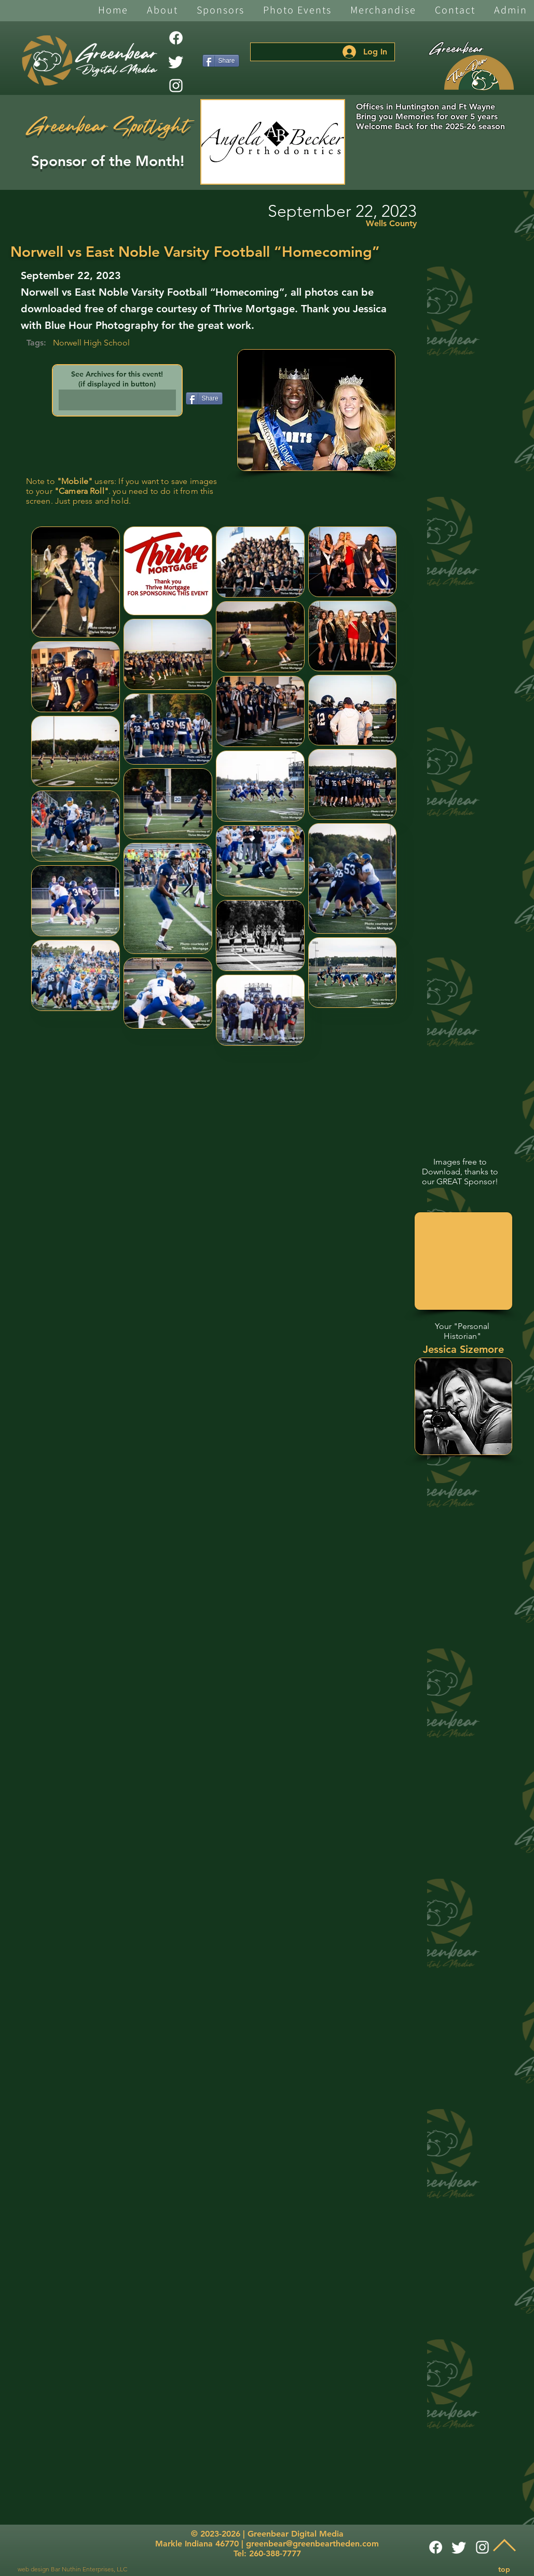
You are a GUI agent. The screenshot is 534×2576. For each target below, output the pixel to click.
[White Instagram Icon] (176, 85)
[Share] (220, 60)
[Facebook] (176, 38)
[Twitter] (176, 62)
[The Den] (479, 72)
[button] (162, 10)
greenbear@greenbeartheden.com (312, 2544)
